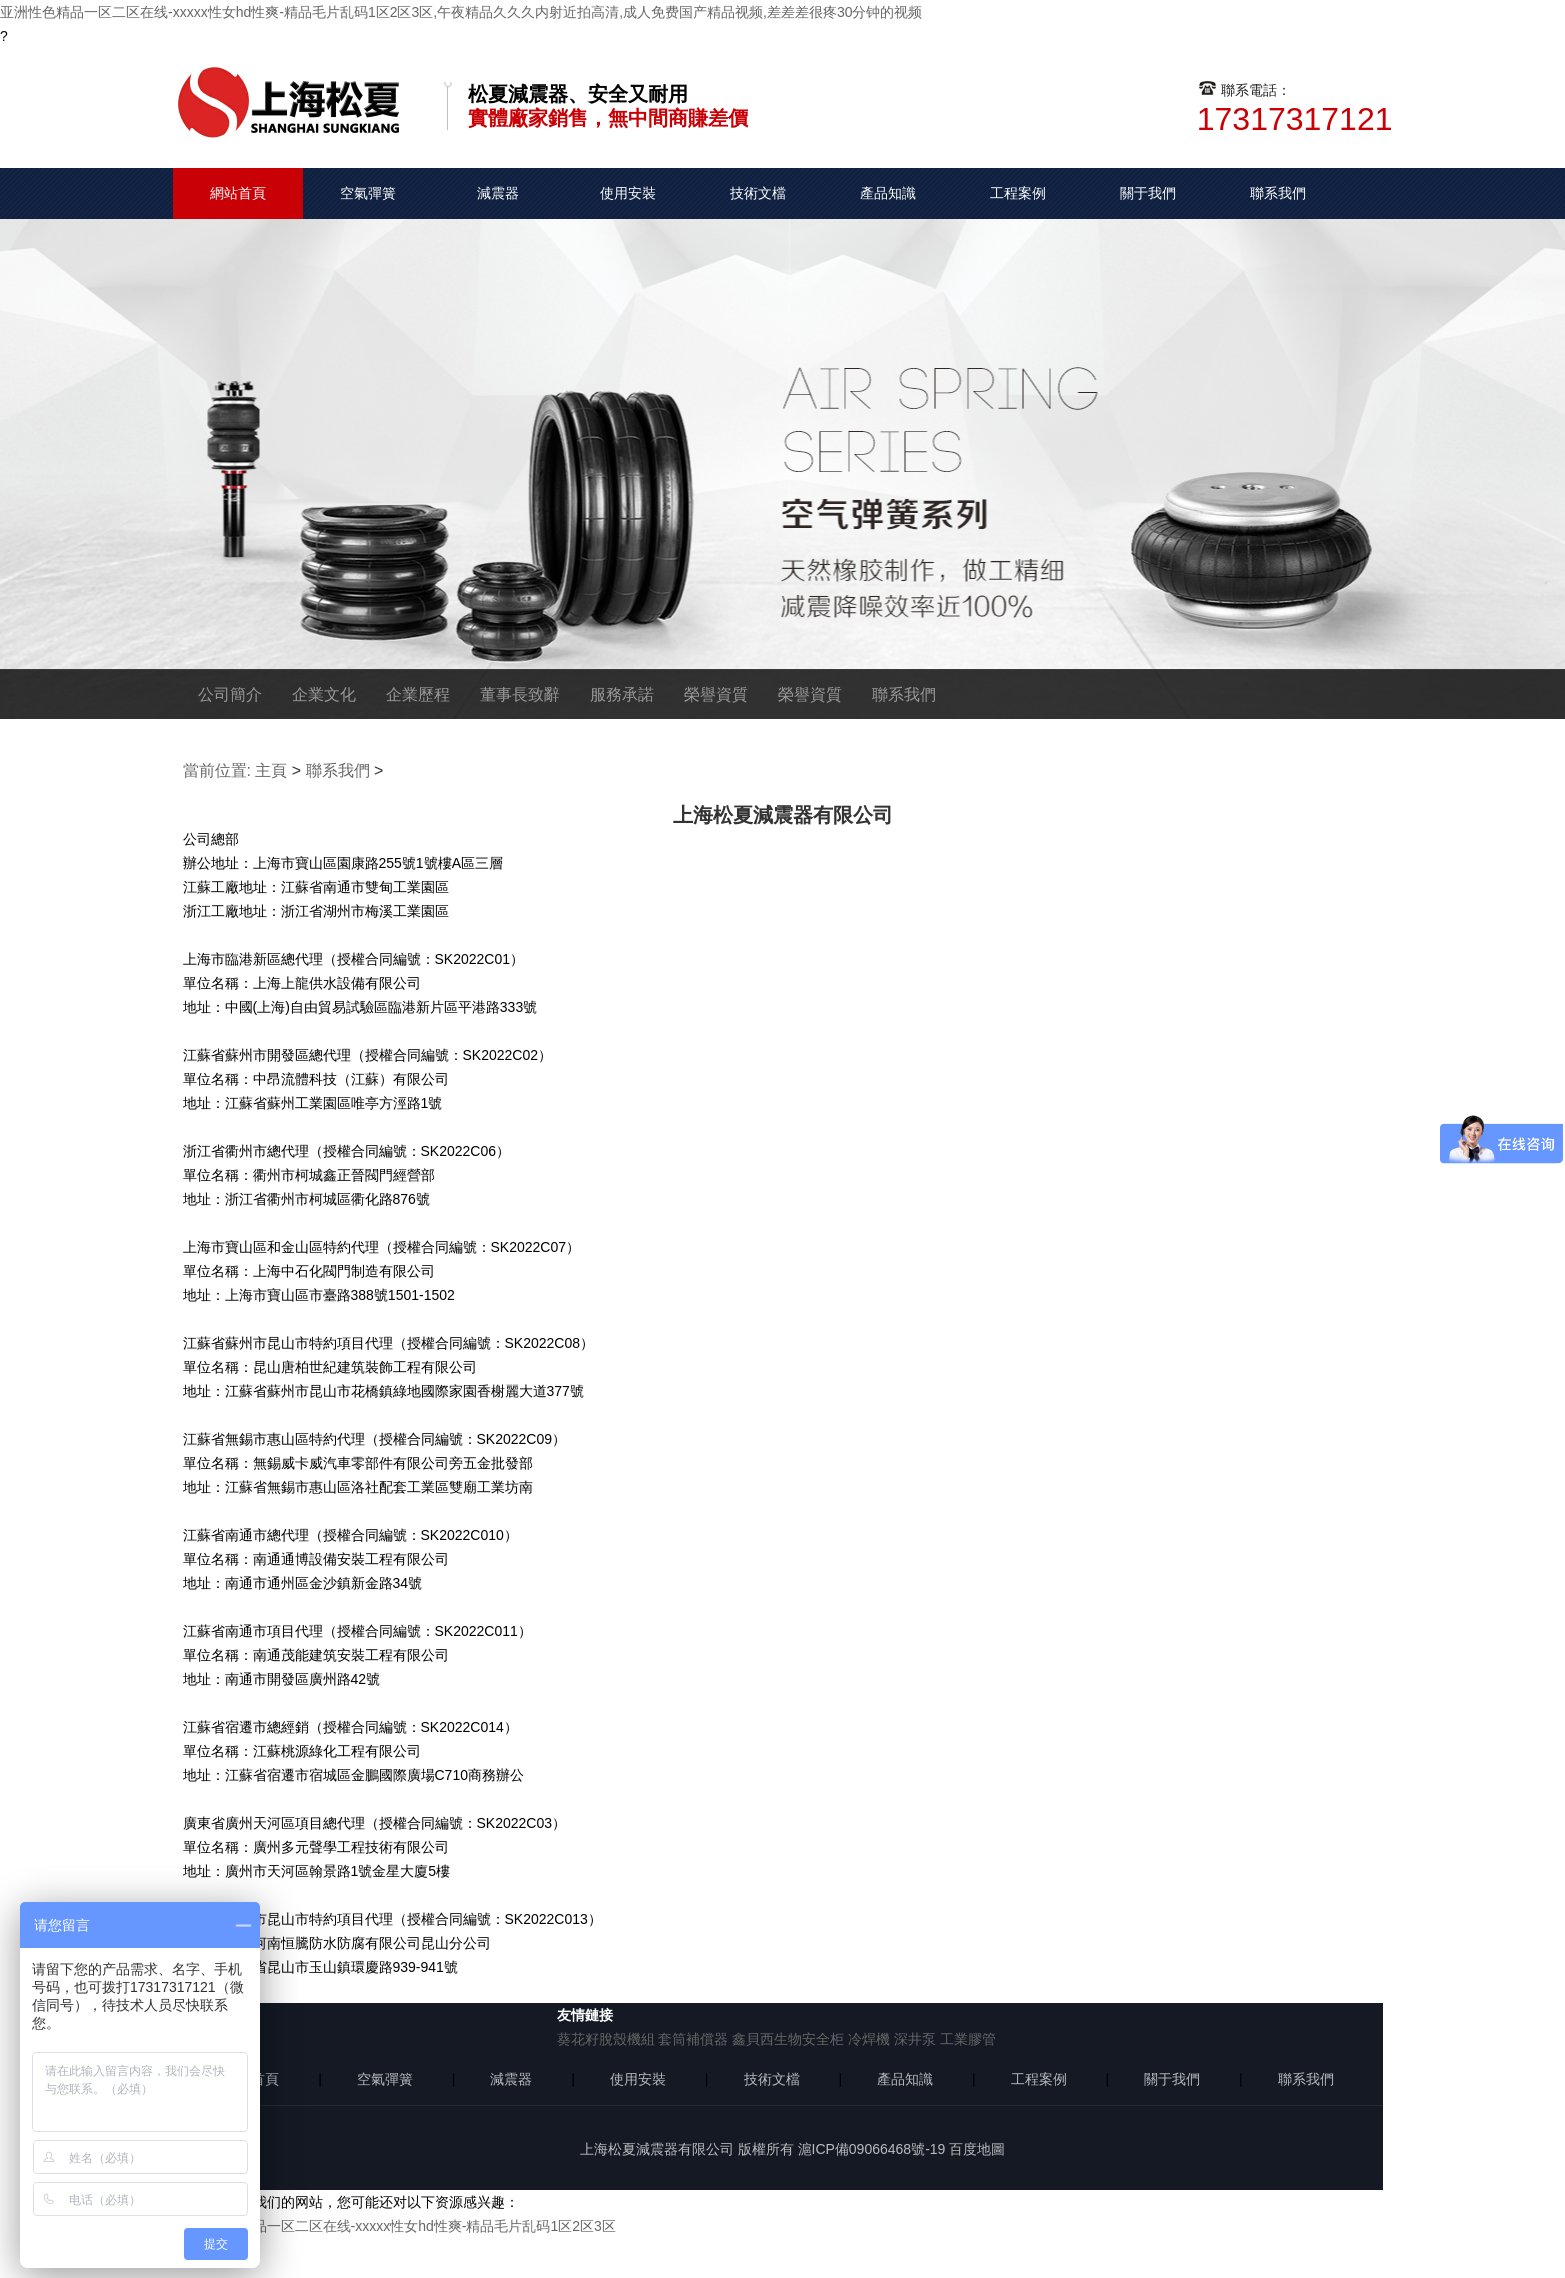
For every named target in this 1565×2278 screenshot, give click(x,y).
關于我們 (1148, 193)
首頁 (265, 2079)
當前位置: (217, 770)
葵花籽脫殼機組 (606, 2039)
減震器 (498, 193)
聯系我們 (1278, 193)
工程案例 (1018, 193)
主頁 (271, 770)
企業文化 (324, 694)
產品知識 (888, 193)
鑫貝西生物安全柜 (788, 2039)
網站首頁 (238, 193)
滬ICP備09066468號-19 (872, 2149)
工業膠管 (968, 2039)
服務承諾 (622, 694)
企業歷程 (418, 694)
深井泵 (915, 2039)
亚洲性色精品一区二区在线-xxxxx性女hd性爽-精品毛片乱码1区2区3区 (399, 2226)
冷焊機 (869, 2039)
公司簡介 (230, 694)
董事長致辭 (520, 694)
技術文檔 (758, 193)
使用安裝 (628, 193)
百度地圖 (977, 2149)
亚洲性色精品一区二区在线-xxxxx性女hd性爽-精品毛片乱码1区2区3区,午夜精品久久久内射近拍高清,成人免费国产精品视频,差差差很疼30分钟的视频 (461, 12)
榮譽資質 (716, 694)
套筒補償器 (693, 2039)
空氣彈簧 (368, 193)
